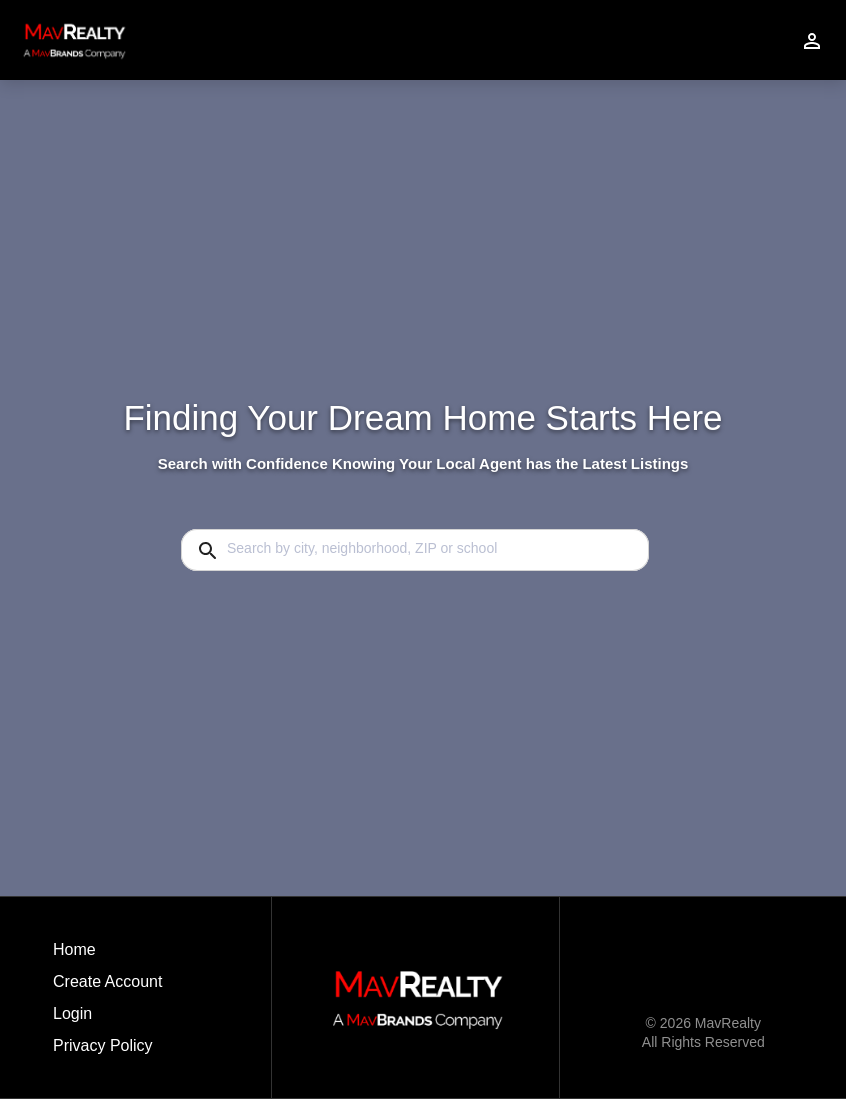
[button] (107, 1019)
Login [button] (72, 1013)
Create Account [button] (107, 981)
